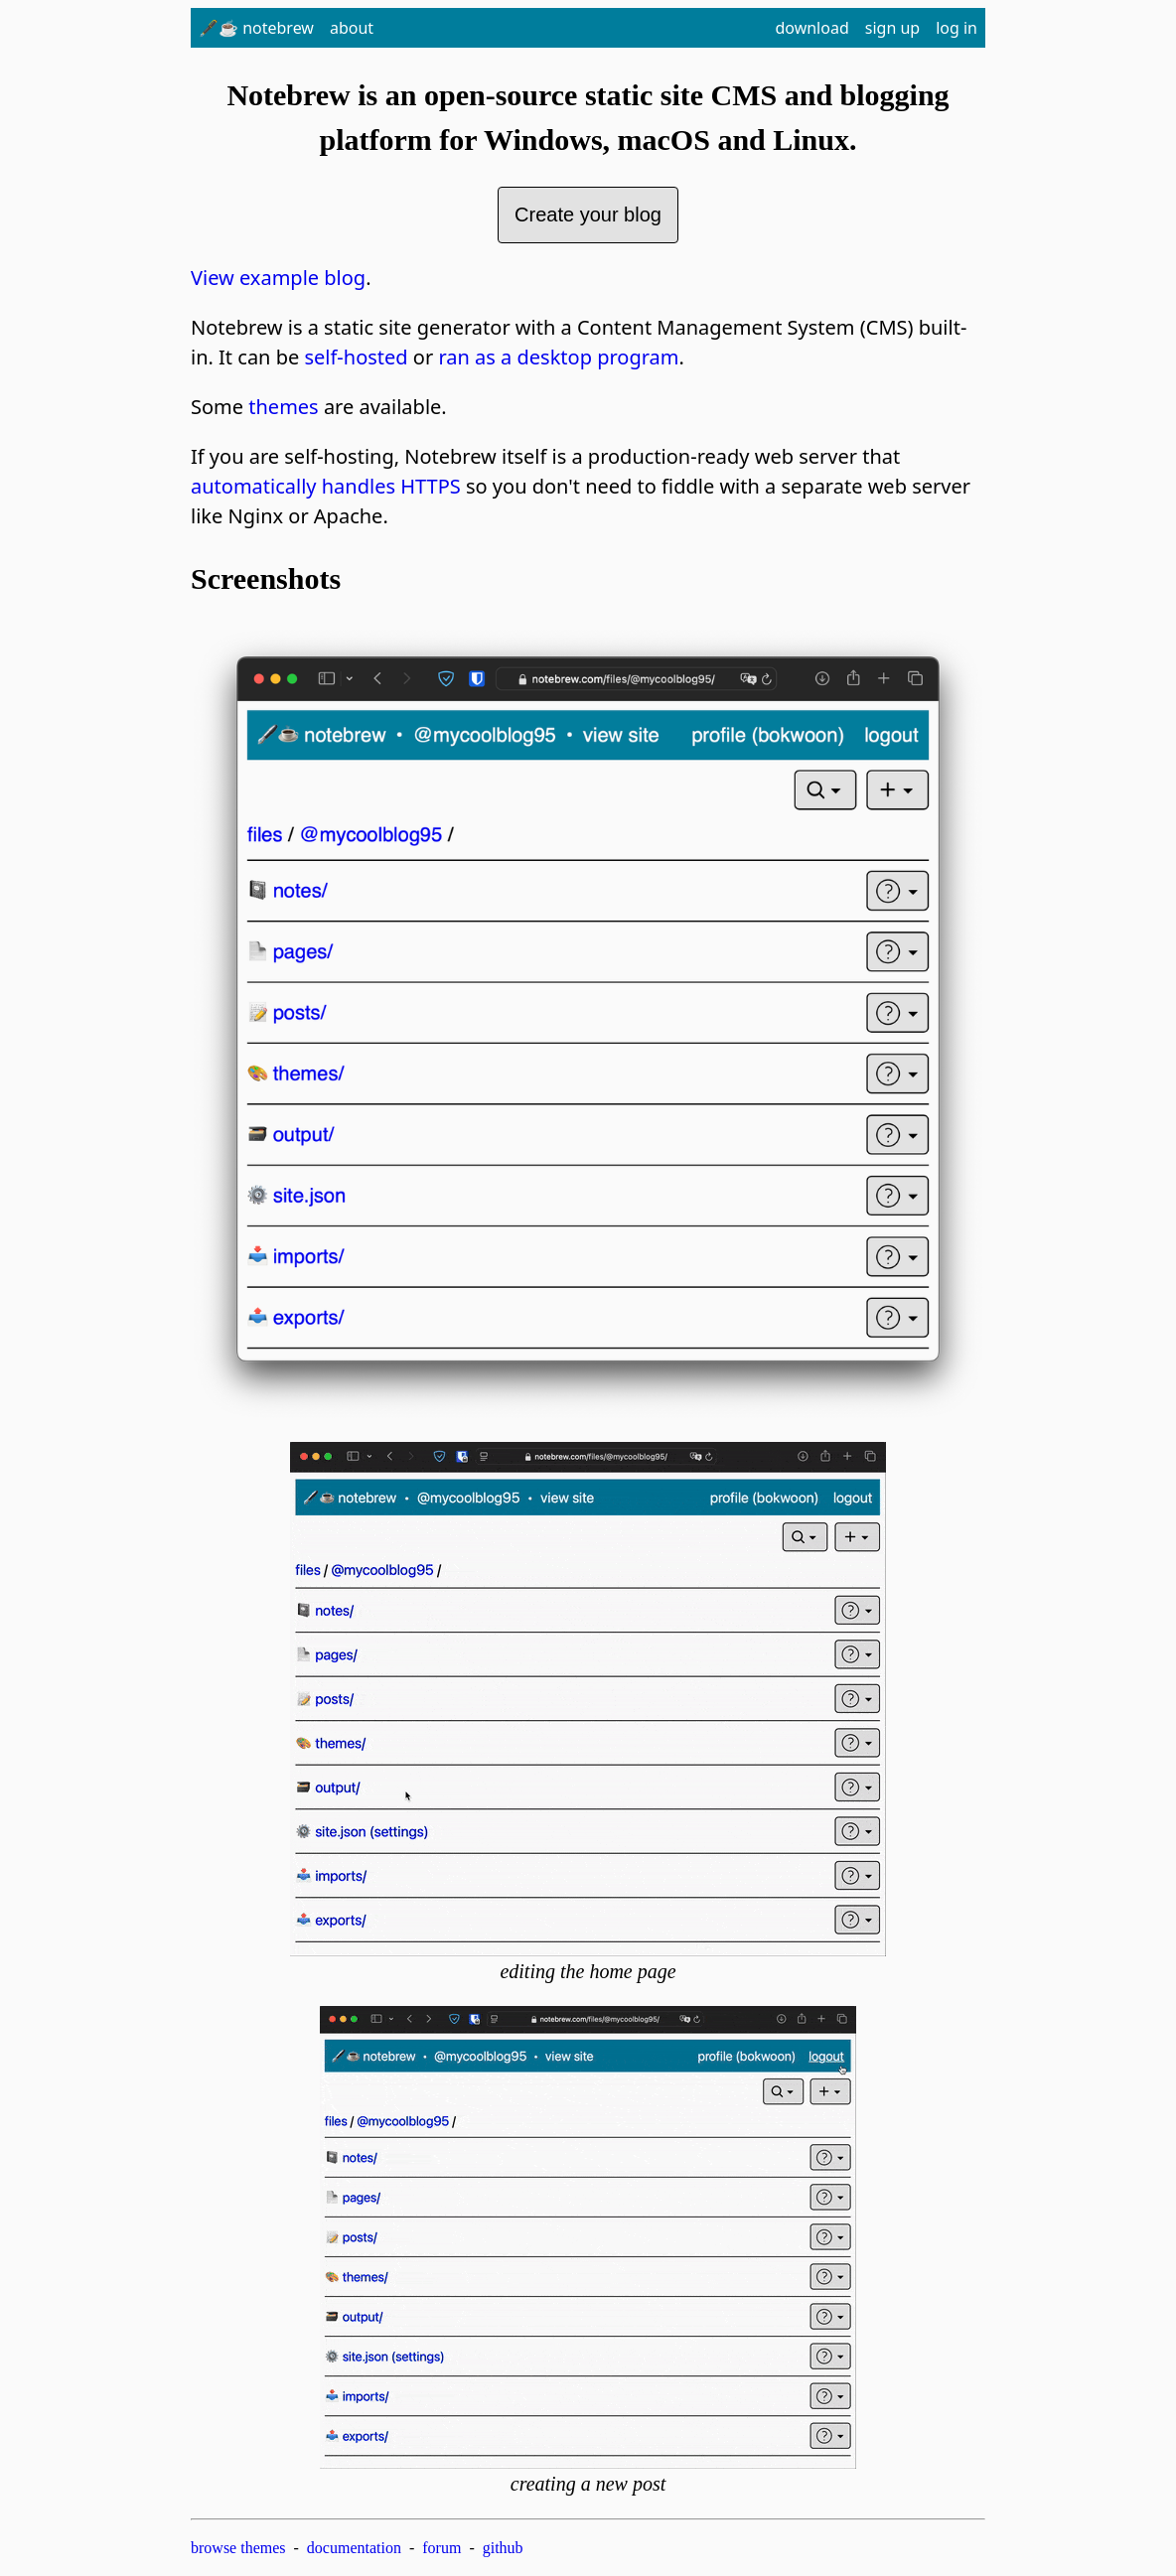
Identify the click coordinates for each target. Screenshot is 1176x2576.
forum (441, 2547)
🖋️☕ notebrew (256, 28)
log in (956, 28)
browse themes (238, 2547)
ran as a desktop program (558, 357)
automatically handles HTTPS (326, 486)
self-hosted (355, 357)
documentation (354, 2547)
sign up (892, 28)
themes (283, 406)
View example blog (278, 277)
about (351, 28)
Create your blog (588, 214)
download (811, 28)
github (503, 2547)
